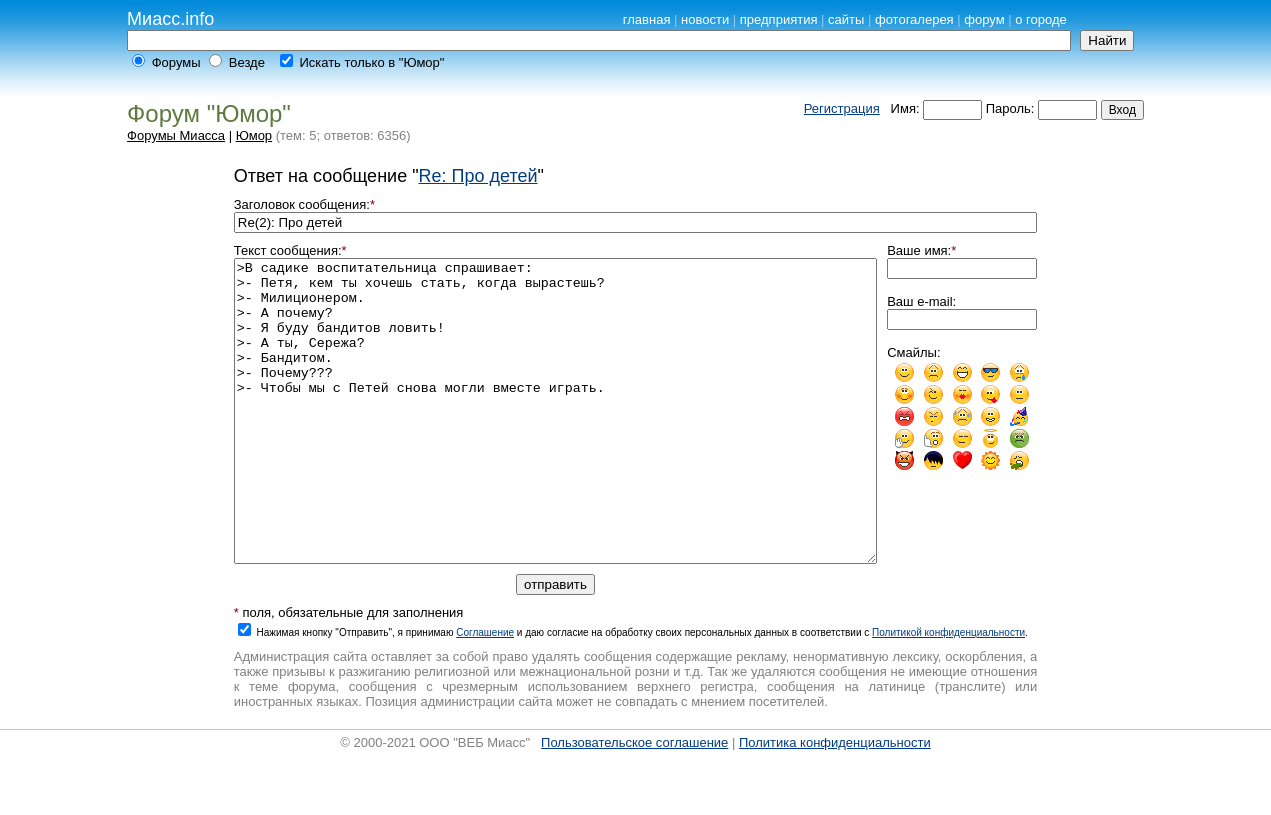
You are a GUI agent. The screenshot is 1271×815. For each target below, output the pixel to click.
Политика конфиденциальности (835, 802)
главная (647, 19)
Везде (247, 62)
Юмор (254, 135)
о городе (1041, 19)
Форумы (176, 62)
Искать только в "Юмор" (371, 62)
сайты (846, 19)
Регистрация (842, 108)
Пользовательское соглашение (634, 802)
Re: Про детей (478, 176)
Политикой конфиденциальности (948, 692)
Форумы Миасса (176, 135)
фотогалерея (914, 19)
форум (984, 19)
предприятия (779, 19)
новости (705, 19)
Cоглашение (485, 692)
